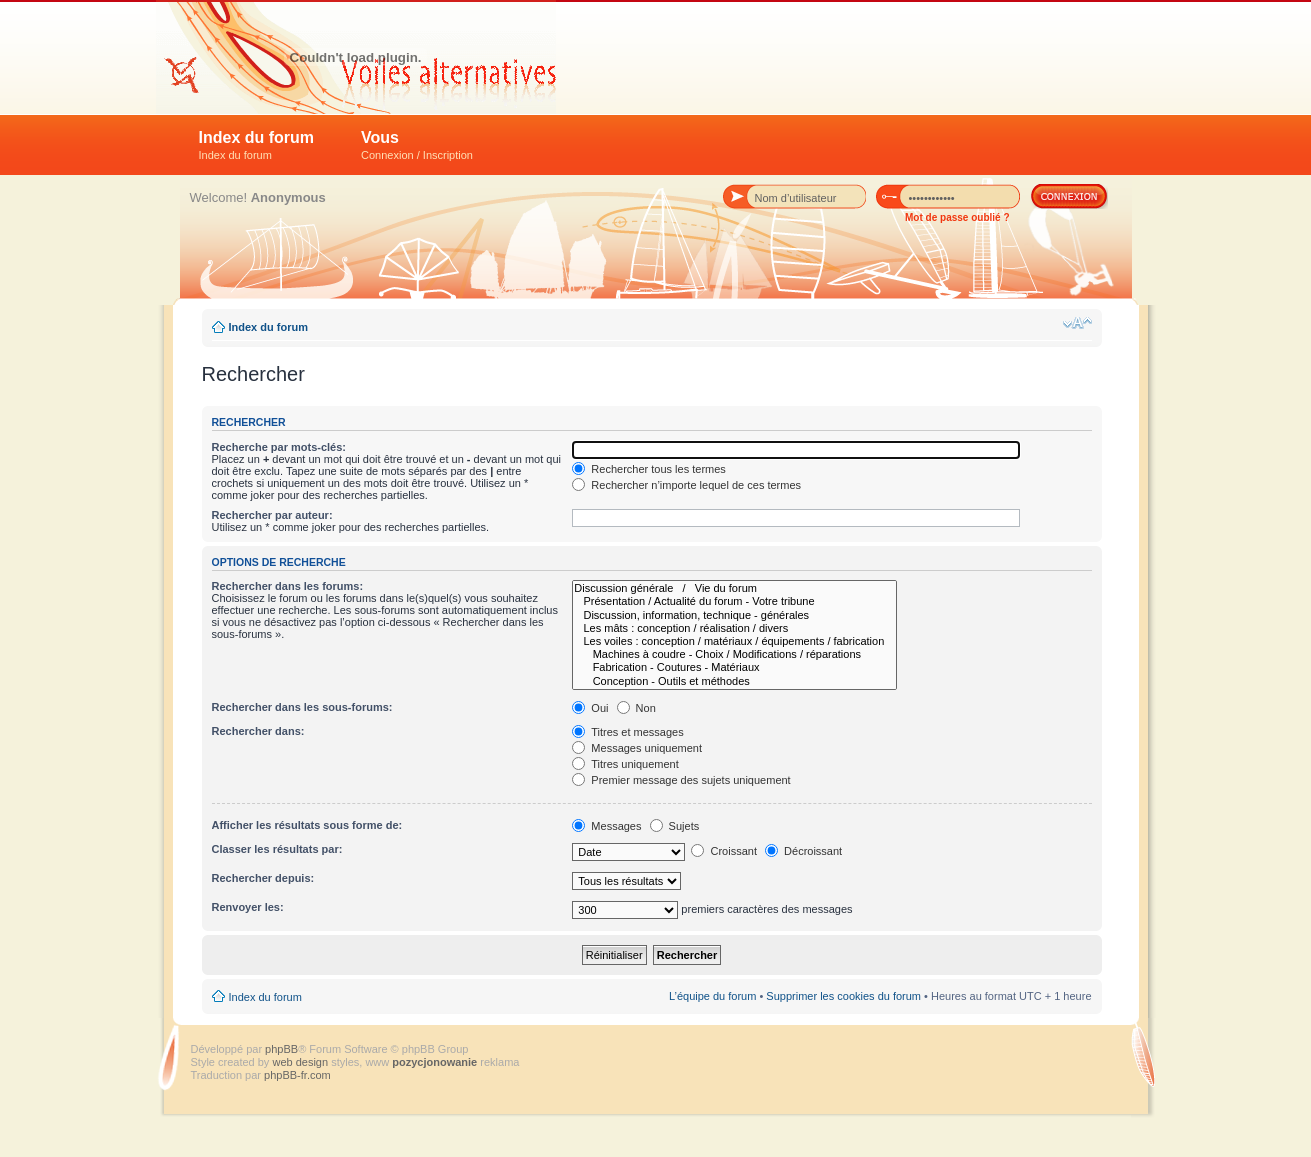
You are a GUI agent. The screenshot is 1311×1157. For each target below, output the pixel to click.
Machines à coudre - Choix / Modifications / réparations (734, 654)
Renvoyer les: (248, 907)
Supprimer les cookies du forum (843, 996)
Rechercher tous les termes (649, 469)
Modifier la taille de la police (1077, 323)
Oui (590, 708)
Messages (606, 826)
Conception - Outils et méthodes (734, 681)
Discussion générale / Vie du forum (734, 588)
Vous (417, 145)
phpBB (281, 1049)
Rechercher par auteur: (272, 515)
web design (301, 1062)
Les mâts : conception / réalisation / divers (734, 628)
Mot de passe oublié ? (957, 217)
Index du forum (257, 145)
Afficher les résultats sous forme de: (307, 825)
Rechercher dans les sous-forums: (302, 707)
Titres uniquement (625, 764)
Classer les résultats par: (277, 849)
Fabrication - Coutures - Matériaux (734, 667)
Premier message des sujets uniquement (681, 780)
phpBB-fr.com (297, 1075)
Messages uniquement (637, 748)
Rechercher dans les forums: (288, 586)
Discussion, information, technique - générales (734, 615)
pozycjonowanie (434, 1062)
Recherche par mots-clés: (279, 447)
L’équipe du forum (712, 996)
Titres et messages (627, 732)
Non (636, 708)
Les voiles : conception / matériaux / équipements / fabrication (734, 641)
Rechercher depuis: (263, 878)
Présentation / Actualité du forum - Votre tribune (734, 601)
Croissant (724, 851)
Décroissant (803, 851)
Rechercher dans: (258, 731)
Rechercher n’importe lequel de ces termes (686, 485)
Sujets (675, 826)
